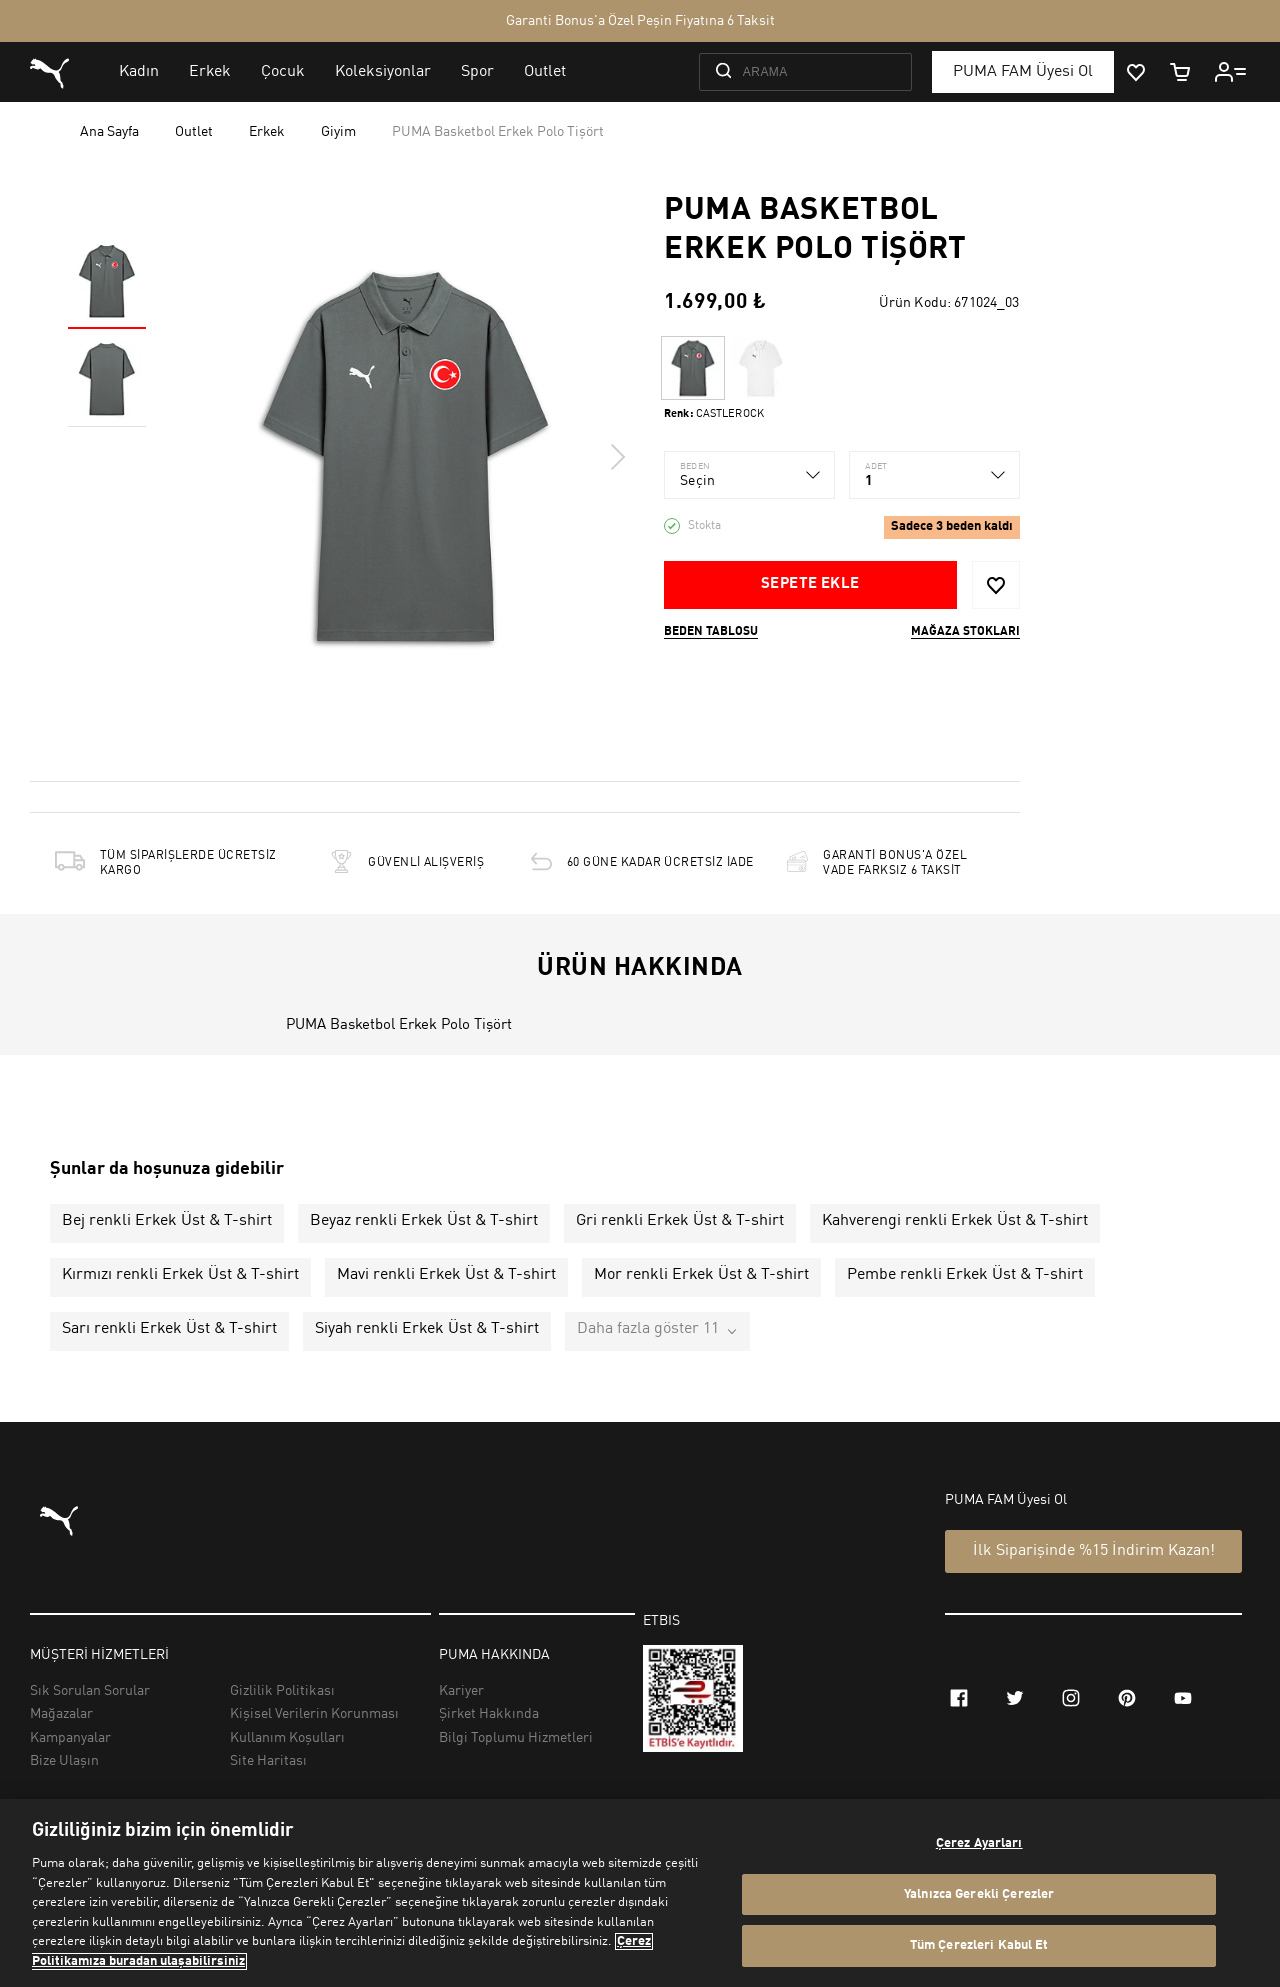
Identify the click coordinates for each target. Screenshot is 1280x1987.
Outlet (194, 132)
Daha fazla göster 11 (648, 1329)
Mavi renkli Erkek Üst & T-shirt (446, 1275)
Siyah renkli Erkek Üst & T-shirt (427, 1329)
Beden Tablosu (711, 632)
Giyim (338, 132)
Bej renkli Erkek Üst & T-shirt (167, 1221)
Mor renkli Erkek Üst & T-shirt (701, 1275)
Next (617, 457)
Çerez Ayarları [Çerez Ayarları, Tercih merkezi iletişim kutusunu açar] (979, 1843)
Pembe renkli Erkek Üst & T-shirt (965, 1275)
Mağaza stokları (965, 632)
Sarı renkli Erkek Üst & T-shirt (169, 1329)
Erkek (267, 132)
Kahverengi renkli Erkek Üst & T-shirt (955, 1221)
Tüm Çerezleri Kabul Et (979, 1945)
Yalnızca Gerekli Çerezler (979, 1894)
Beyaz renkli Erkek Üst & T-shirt (424, 1221)
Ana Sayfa (109, 132)
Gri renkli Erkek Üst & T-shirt (680, 1221)
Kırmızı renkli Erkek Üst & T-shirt (180, 1275)
